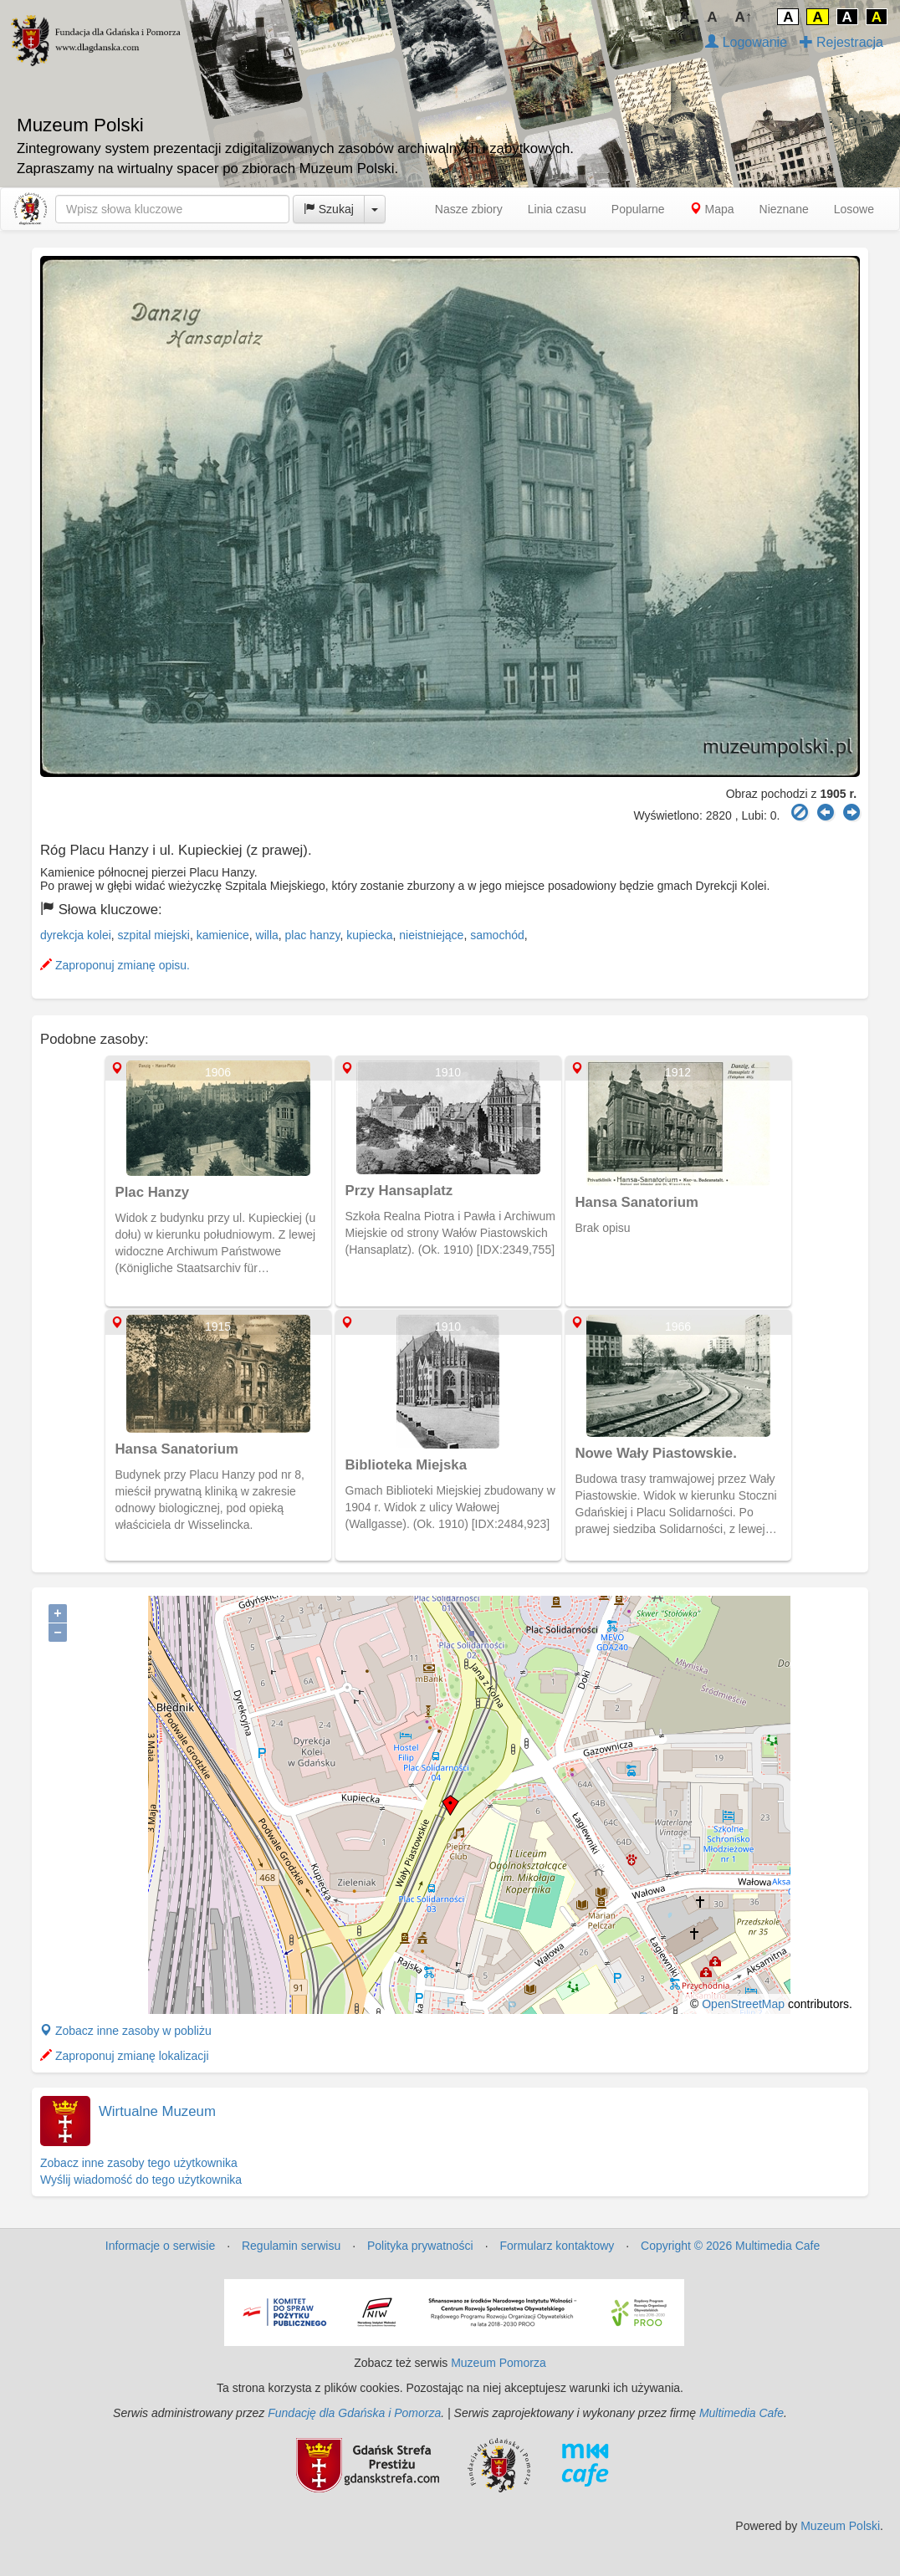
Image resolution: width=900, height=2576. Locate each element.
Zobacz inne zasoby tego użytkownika (139, 2163)
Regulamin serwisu (291, 2245)
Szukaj (329, 209)
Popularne (638, 209)
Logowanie (746, 42)
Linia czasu (557, 209)
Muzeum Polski (840, 2526)
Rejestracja (841, 42)
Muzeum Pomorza (498, 2362)
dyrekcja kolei (75, 935)
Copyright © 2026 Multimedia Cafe (730, 2245)
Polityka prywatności (420, 2245)
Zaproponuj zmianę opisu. (115, 965)
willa (267, 935)
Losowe (854, 209)
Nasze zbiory (469, 209)
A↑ (744, 17)
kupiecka (369, 935)
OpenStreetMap (743, 2004)
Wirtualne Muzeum (157, 2111)
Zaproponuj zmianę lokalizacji (124, 2055)
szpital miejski (154, 935)
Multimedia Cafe (741, 2413)
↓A (681, 17)
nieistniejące (431, 935)
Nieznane (784, 209)
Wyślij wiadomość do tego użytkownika (141, 2179)
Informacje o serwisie (160, 2245)
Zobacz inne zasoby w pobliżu (126, 2030)
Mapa (712, 209)
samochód (497, 935)
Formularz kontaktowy (556, 2245)
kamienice (223, 935)
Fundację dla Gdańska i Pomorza (354, 2413)
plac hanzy (312, 935)
